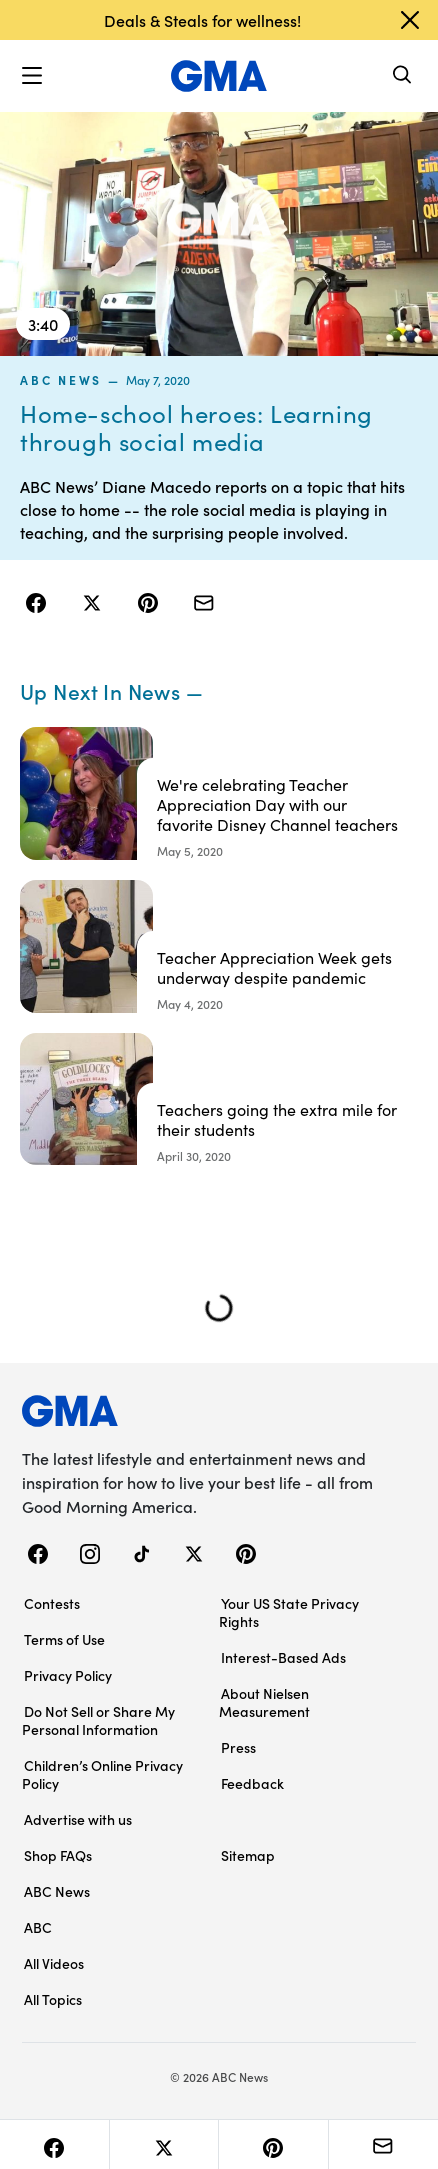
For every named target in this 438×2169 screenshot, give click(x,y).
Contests (52, 1603)
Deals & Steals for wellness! (202, 20)
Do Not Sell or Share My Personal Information (98, 1720)
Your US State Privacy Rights (289, 1612)
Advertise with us (78, 1819)
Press (238, 1747)
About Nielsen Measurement (264, 1702)
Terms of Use (64, 1639)
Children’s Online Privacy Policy (102, 1774)
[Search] (403, 76)
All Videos (54, 1963)
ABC (38, 1927)
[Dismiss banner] (410, 20)
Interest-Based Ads (283, 1657)
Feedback (252, 1783)
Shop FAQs (58, 1855)
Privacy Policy (68, 1675)
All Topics (53, 1999)
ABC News (61, 379)
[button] (32, 76)
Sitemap (248, 1855)
